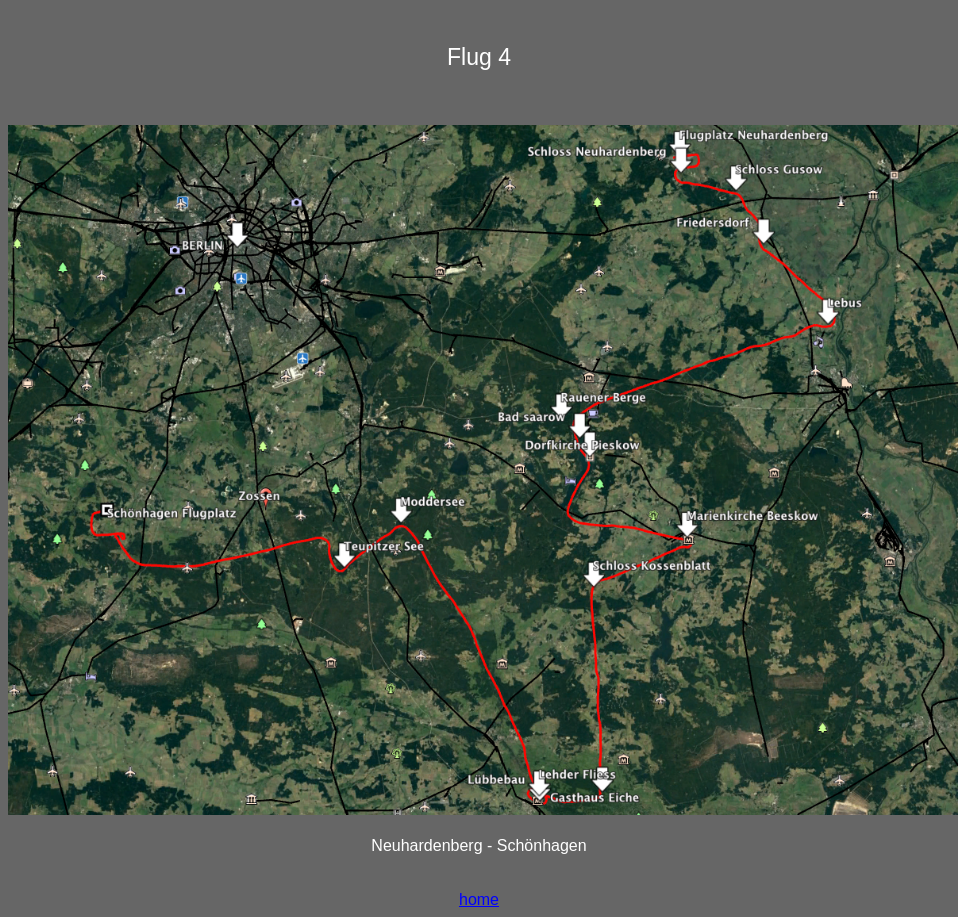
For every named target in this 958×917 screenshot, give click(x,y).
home (479, 899)
